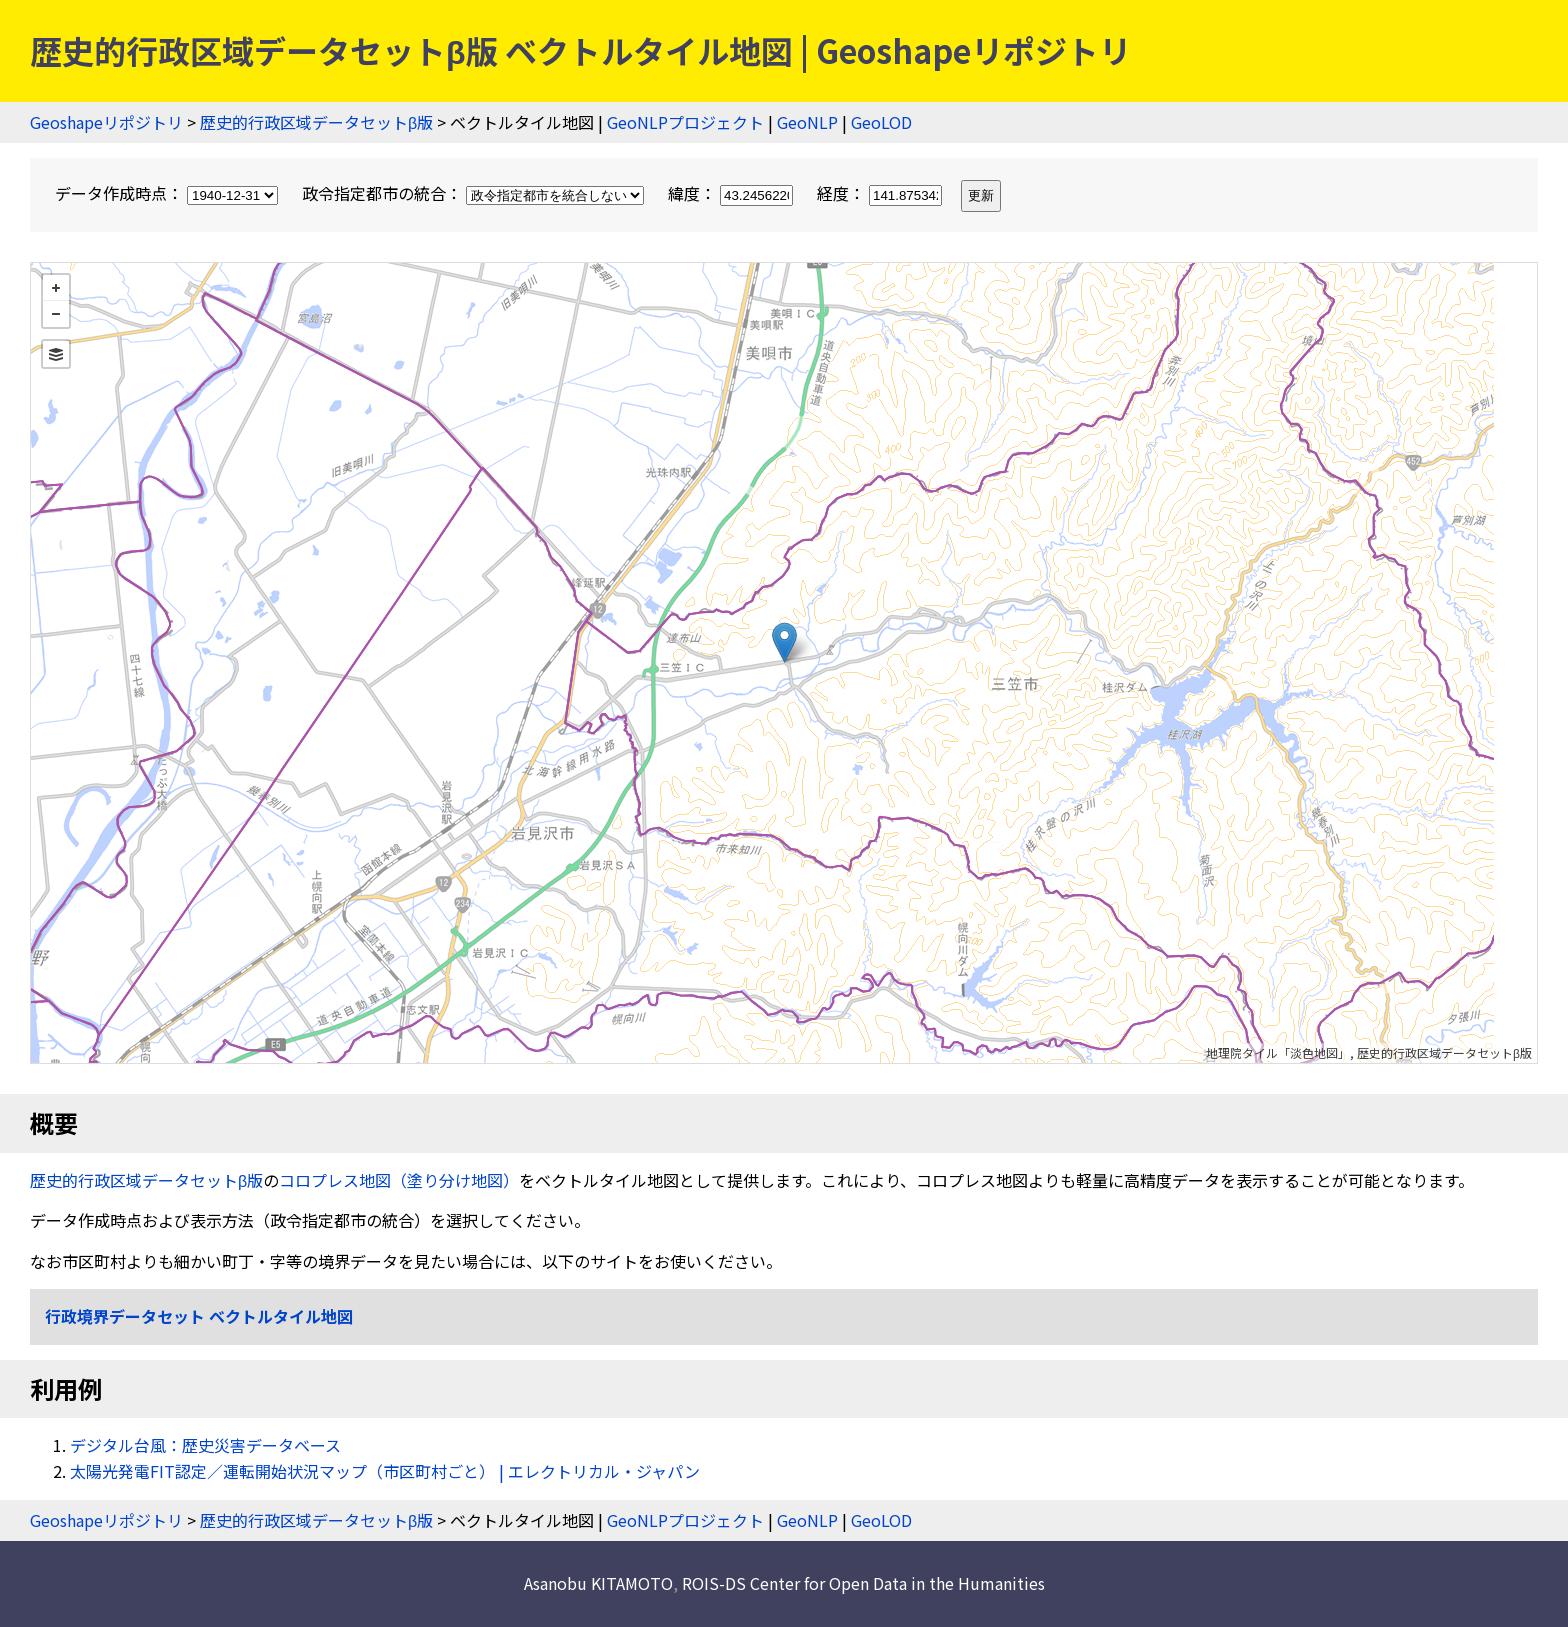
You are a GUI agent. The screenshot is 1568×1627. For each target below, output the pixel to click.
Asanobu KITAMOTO (598, 1583)
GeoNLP (807, 122)
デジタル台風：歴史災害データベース (205, 1445)
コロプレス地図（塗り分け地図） (399, 1180)
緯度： (732, 193)
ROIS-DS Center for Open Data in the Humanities (863, 1583)
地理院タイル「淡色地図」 (1278, 1052)
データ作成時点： (168, 193)
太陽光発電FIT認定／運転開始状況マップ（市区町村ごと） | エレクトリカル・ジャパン (385, 1471)
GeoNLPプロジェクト (685, 122)
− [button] (56, 314)
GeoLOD (881, 122)
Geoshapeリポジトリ (106, 122)
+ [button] (56, 288)
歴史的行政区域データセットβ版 (316, 122)
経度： (881, 193)
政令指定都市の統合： (475, 193)
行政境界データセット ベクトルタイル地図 (199, 1316)
